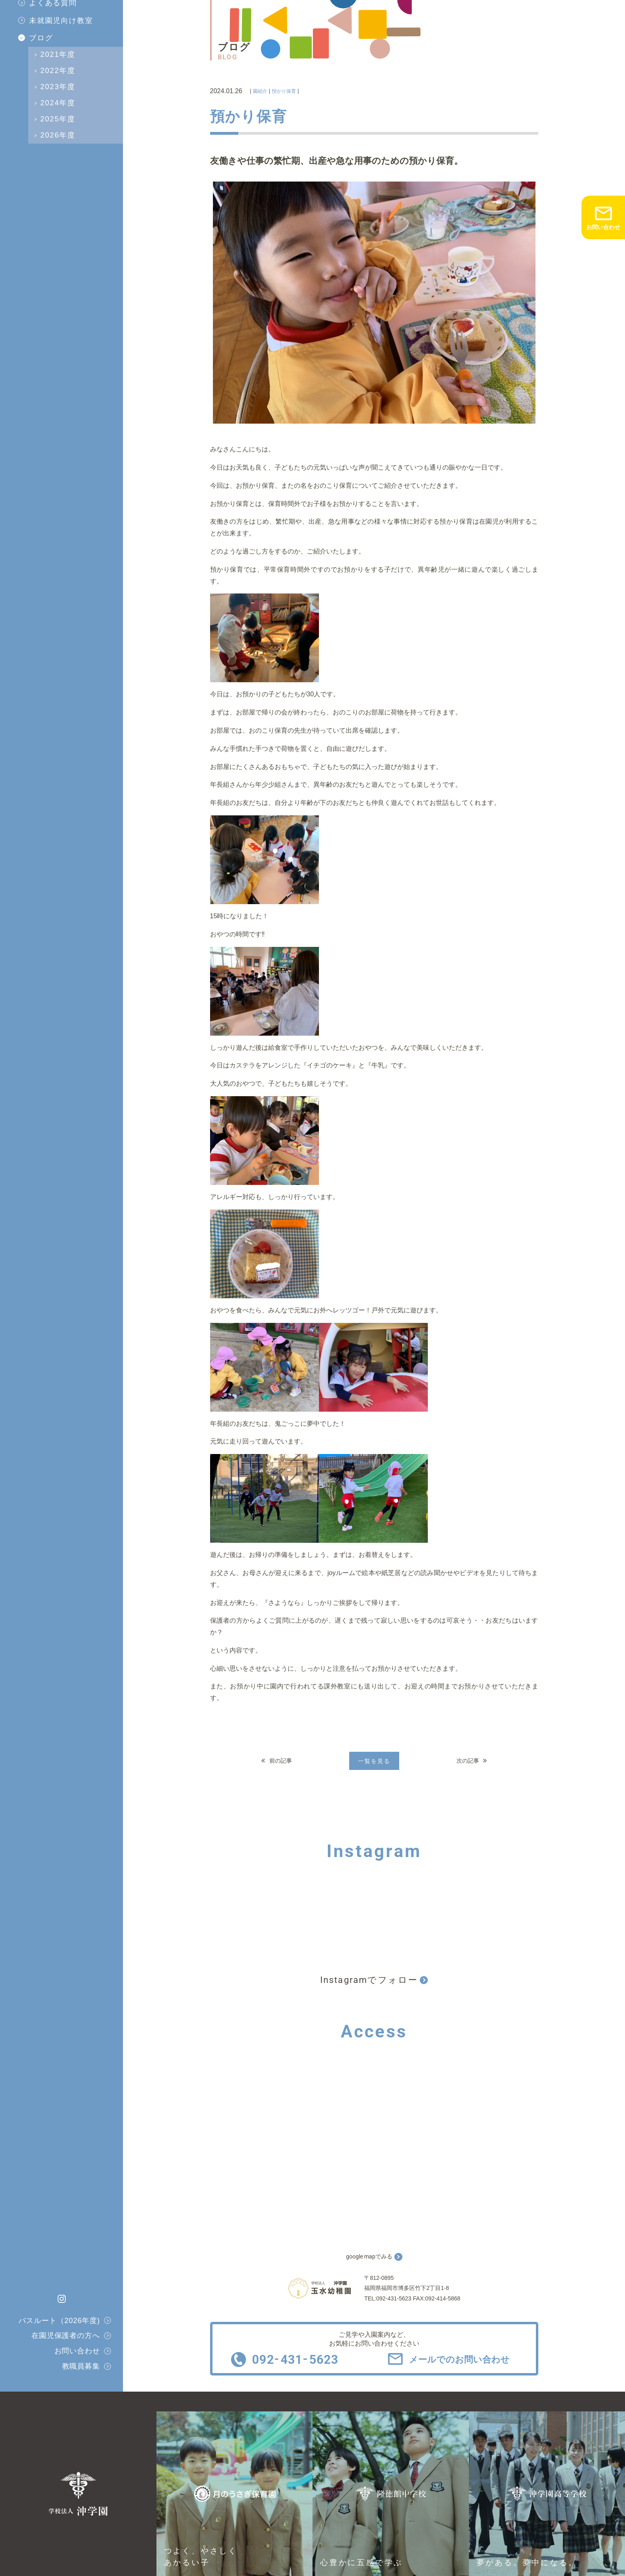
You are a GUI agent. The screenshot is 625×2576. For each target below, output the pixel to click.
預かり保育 (284, 91)
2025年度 (57, 119)
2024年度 (57, 103)
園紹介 (260, 91)
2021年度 (57, 54)
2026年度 (57, 135)
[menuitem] (70, 20)
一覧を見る (374, 1761)
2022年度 (57, 71)
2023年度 (57, 87)
